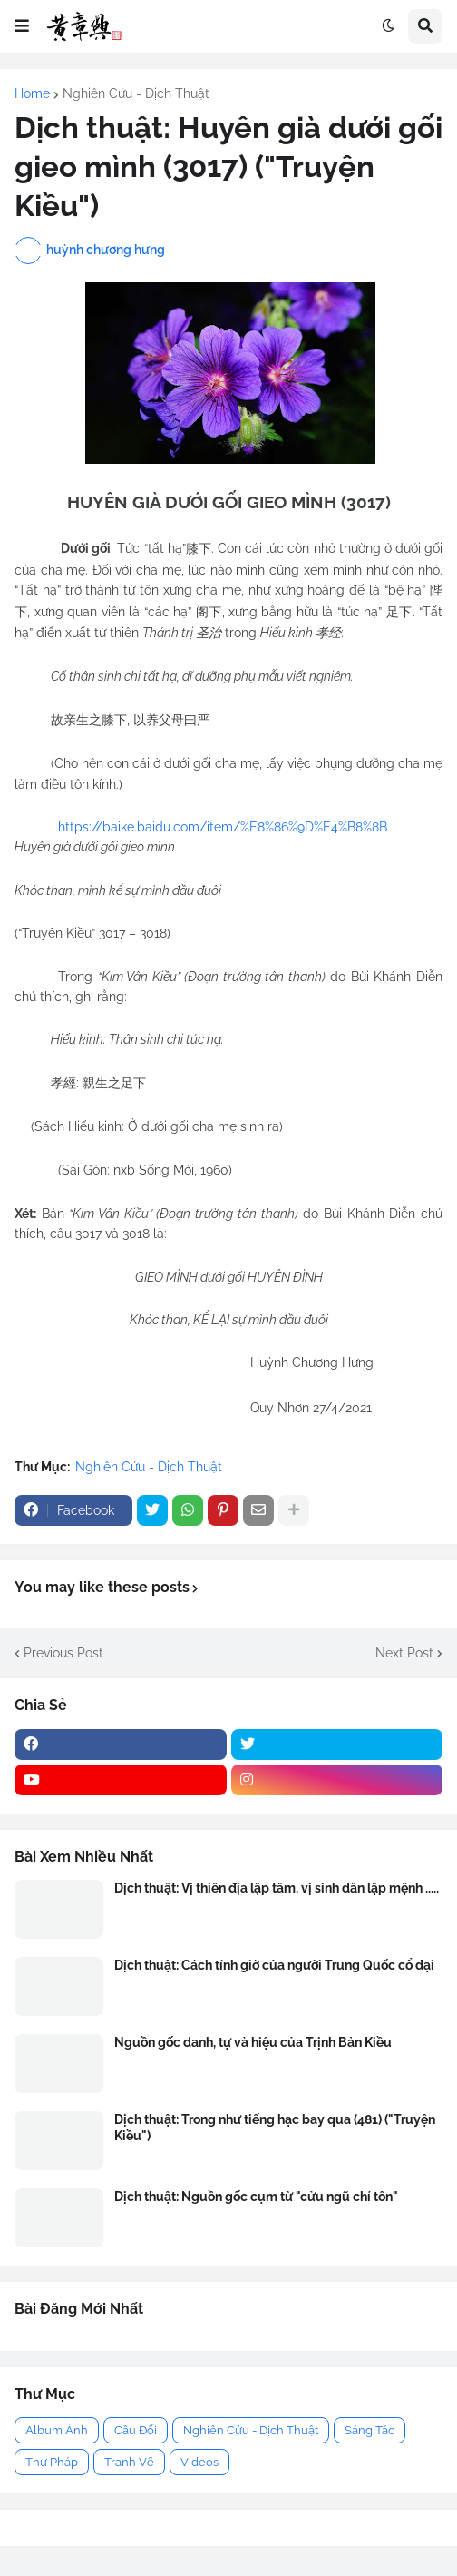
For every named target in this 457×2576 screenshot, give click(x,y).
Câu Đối (135, 2430)
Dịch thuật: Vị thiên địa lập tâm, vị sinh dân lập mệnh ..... (276, 1888)
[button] (22, 26)
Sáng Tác (369, 2430)
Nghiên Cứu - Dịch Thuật (136, 93)
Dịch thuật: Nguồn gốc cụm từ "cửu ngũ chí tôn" (256, 2196)
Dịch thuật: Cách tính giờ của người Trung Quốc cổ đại (274, 1965)
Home (32, 93)
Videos (199, 2462)
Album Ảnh (56, 2430)
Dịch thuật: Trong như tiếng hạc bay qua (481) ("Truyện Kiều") (274, 2127)
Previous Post (63, 1653)
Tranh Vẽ (129, 2462)
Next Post (404, 1653)
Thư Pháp (51, 2462)
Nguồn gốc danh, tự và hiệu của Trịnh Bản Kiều (253, 2042)
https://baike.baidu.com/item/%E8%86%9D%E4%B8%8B (222, 827)
